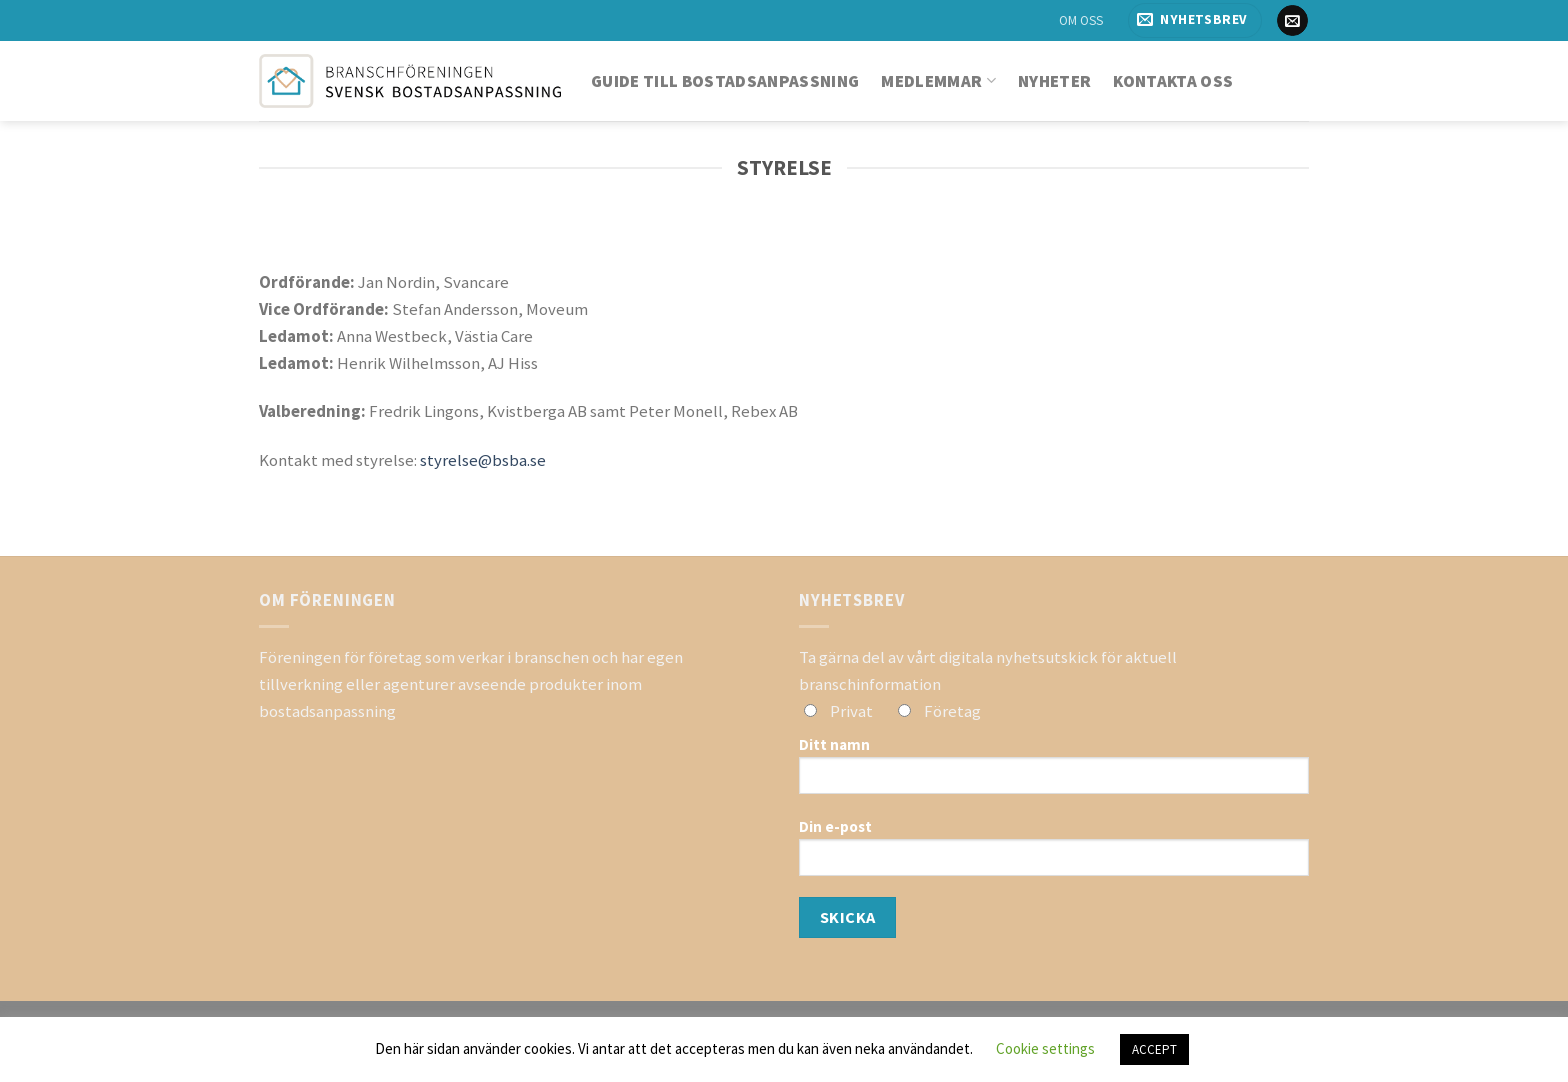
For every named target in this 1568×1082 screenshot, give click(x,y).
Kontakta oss (1173, 81)
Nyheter (1054, 81)
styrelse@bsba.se (483, 460)
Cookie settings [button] (1045, 1048)
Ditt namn (1054, 772)
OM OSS (1081, 20)
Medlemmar (938, 81)
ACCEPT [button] (1154, 1049)
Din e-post (1054, 854)
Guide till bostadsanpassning (725, 81)
